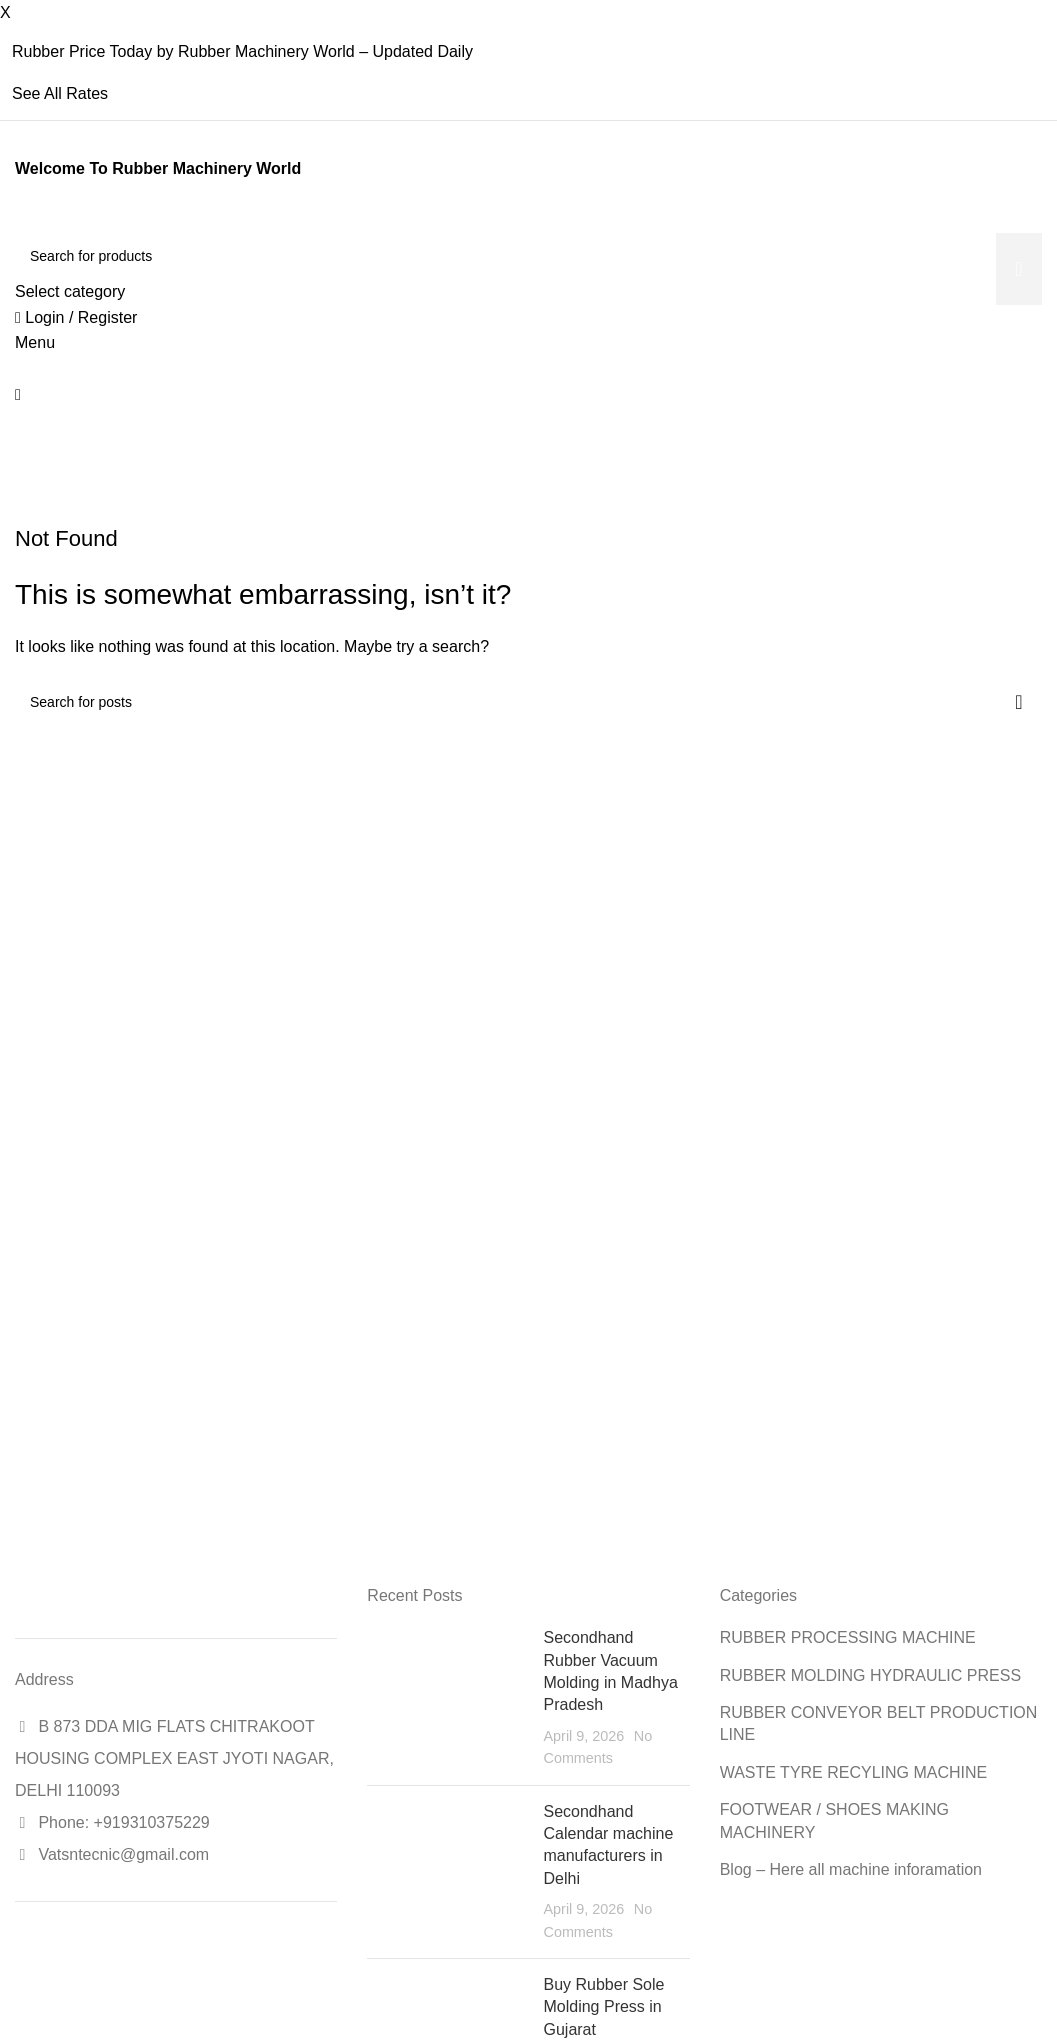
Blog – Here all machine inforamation (851, 1869)
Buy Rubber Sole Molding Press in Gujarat (603, 2007)
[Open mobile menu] (35, 342)
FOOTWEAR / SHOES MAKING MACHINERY (834, 1820)
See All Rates (60, 93)
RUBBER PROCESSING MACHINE (848, 1637)
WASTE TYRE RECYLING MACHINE (854, 1772)
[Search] (528, 256)
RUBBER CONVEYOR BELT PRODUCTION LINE (879, 1723)
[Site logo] (17, 220)
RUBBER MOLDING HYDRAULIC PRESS (870, 1675)
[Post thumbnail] (447, 1698)
